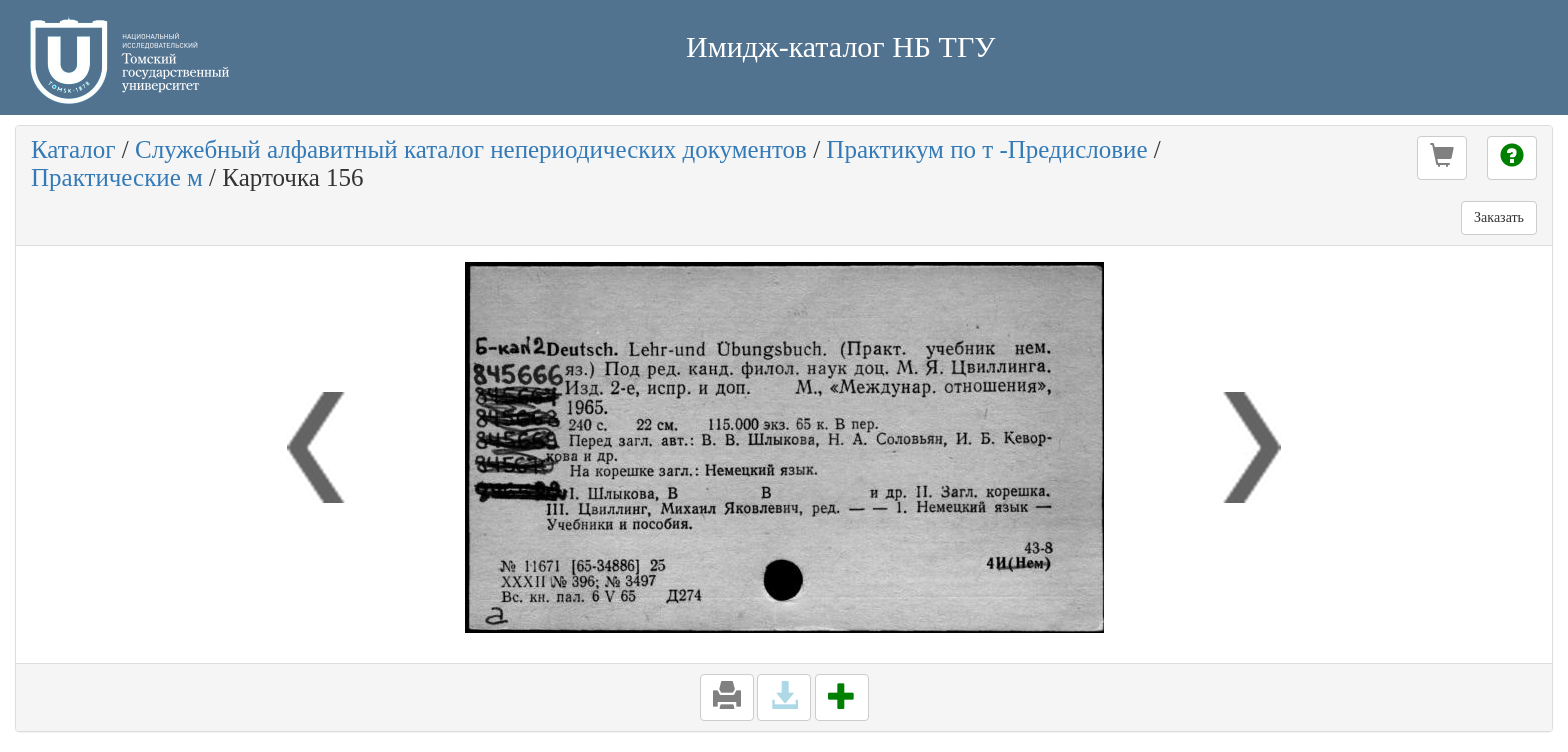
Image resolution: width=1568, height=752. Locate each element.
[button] (1442, 158)
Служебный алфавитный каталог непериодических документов (471, 149)
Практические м (117, 177)
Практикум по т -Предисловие (986, 149)
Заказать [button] (1499, 217)
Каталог (73, 149)
